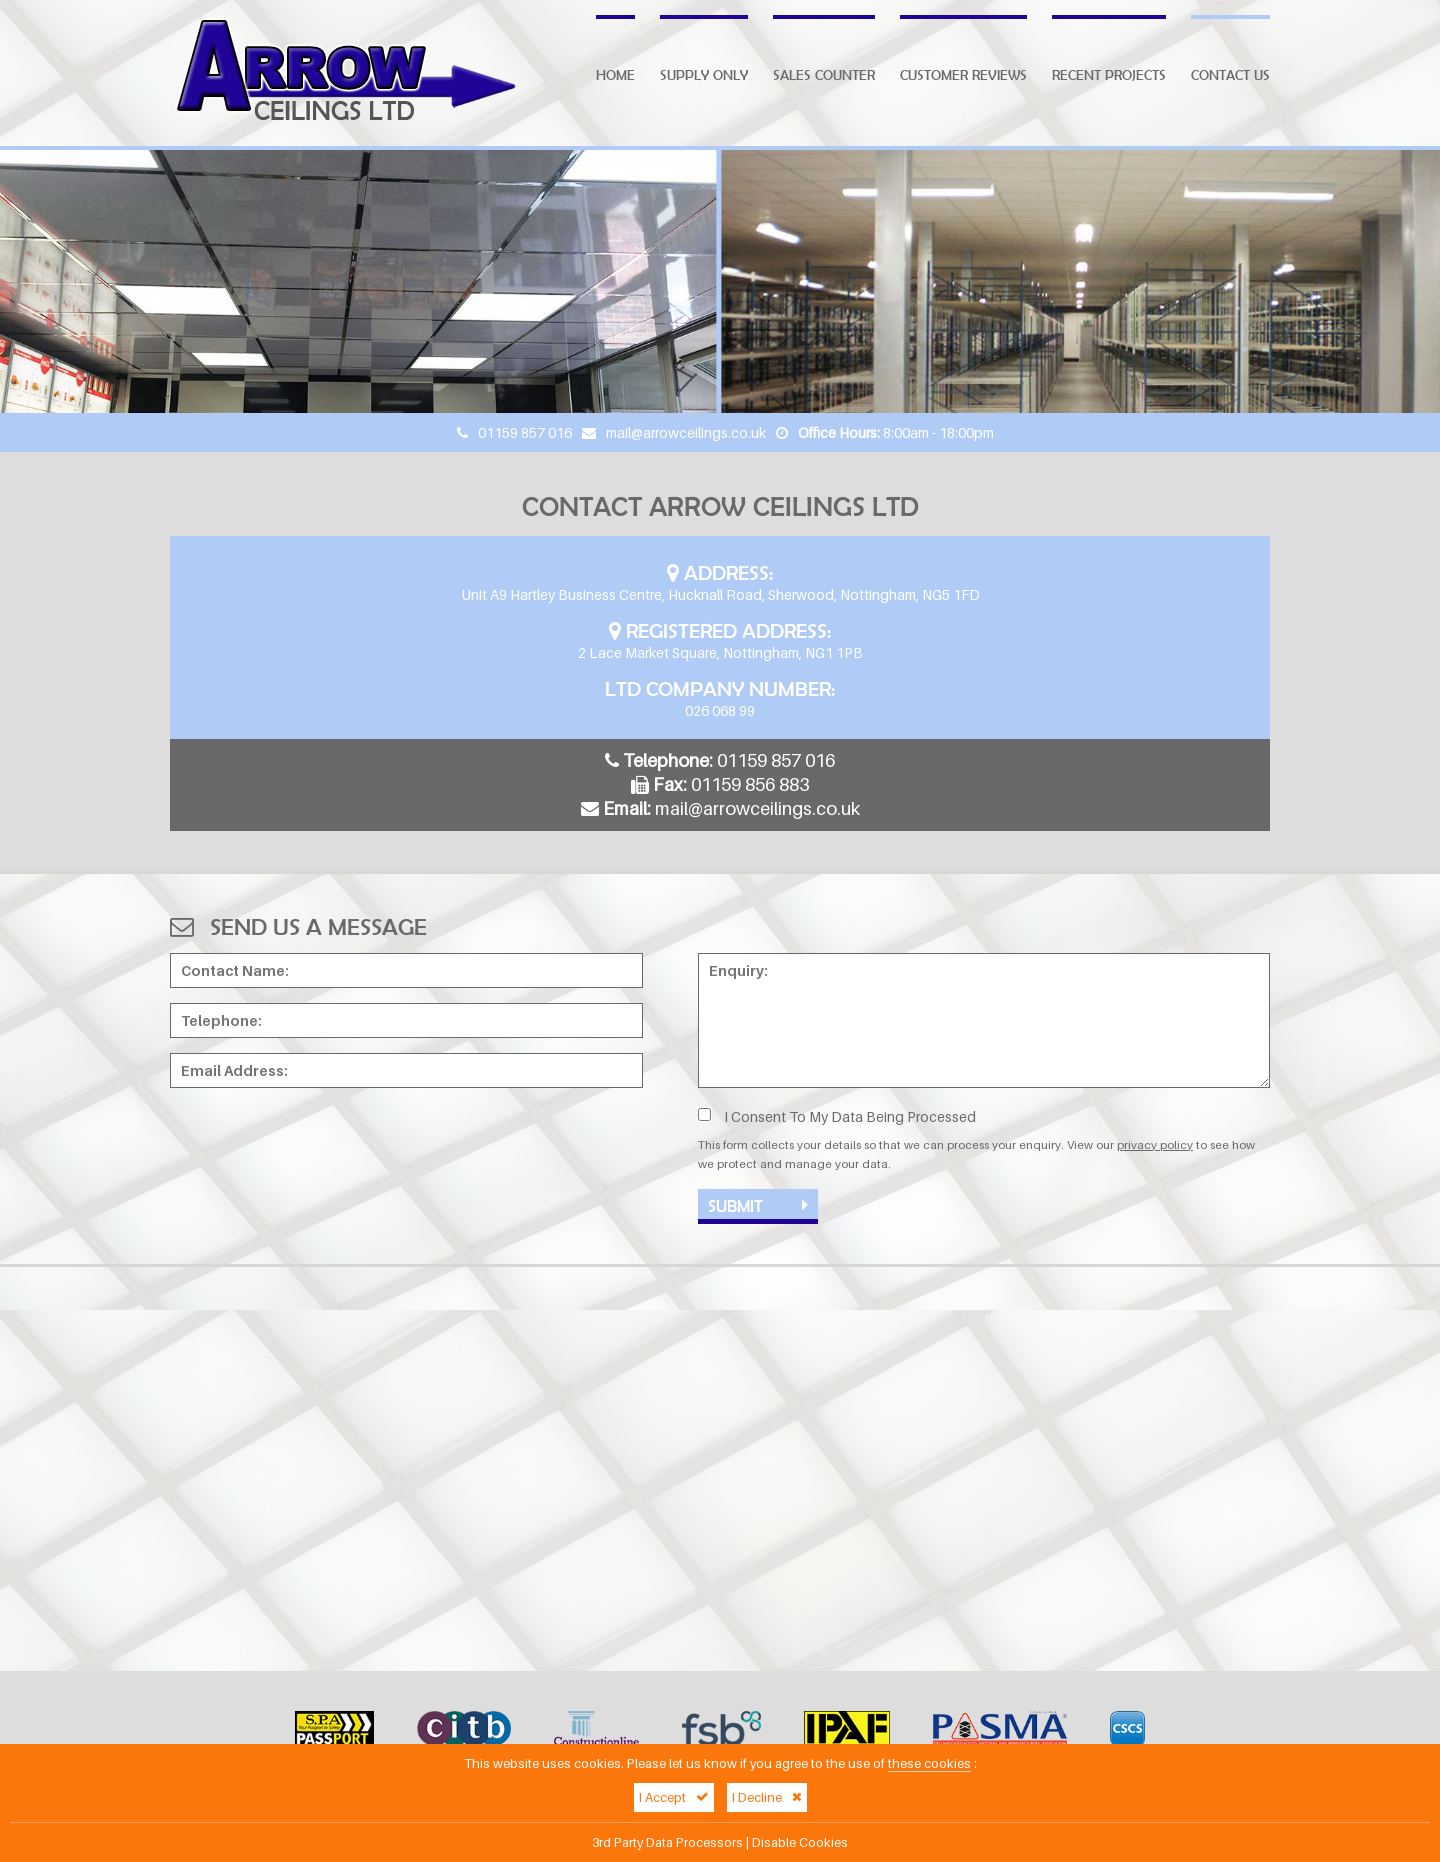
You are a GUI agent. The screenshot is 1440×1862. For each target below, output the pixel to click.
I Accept (674, 1797)
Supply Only (704, 75)
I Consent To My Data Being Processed (837, 1116)
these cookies (929, 1763)
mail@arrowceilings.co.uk (686, 432)
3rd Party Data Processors (667, 1842)
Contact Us (1230, 75)
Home (615, 75)
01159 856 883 (750, 784)
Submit (758, 1205)
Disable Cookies (800, 1842)
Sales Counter (824, 75)
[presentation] (322, 1142)
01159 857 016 (525, 432)
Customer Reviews (963, 75)
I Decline (767, 1797)
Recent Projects (1109, 75)
